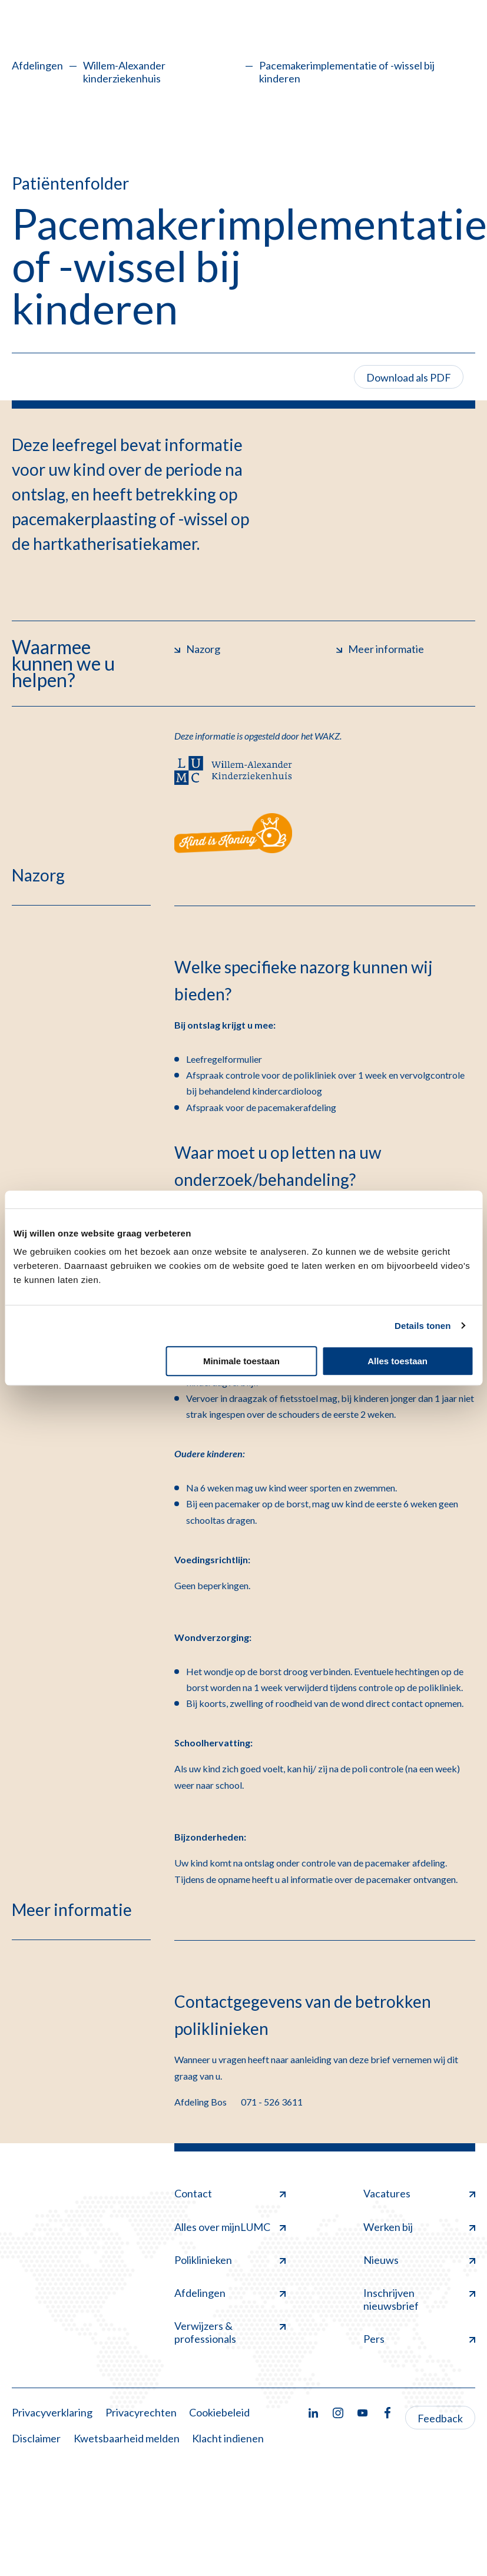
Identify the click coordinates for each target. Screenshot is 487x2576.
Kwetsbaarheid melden (127, 2438)
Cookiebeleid (219, 2412)
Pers (419, 2338)
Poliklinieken (230, 2259)
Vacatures (419, 2193)
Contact (230, 2193)
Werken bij (419, 2226)
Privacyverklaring (52, 2412)
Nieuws (419, 2259)
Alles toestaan (397, 1361)
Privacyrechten (141, 2412)
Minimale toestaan (241, 1361)
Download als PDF (408, 377)
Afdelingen (37, 65)
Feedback (440, 2418)
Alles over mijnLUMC (230, 2226)
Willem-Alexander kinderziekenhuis (124, 72)
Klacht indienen (228, 2438)
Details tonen (422, 1326)
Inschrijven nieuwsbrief (419, 2299)
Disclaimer (36, 2438)
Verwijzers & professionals (230, 2332)
